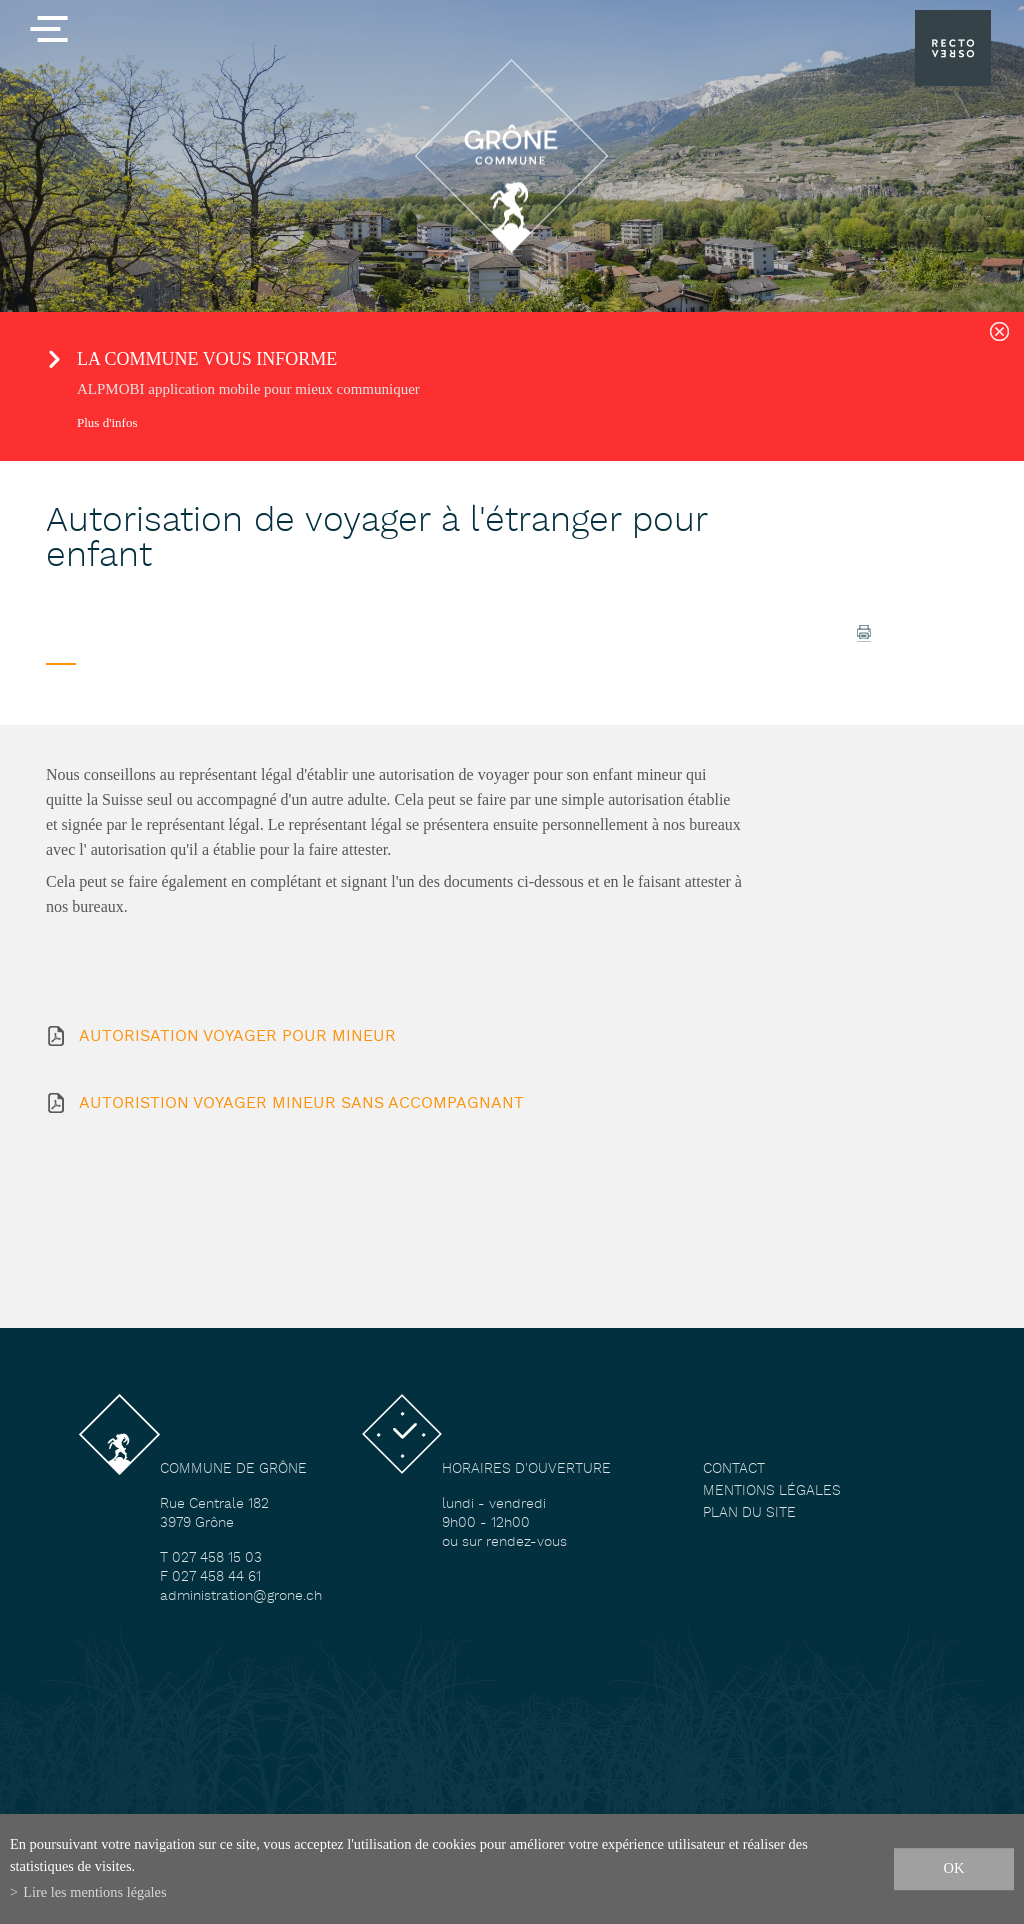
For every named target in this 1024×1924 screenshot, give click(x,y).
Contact (734, 1469)
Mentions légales (772, 1491)
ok (954, 1868)
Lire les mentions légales (94, 1892)
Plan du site (749, 1513)
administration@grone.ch (241, 1596)
